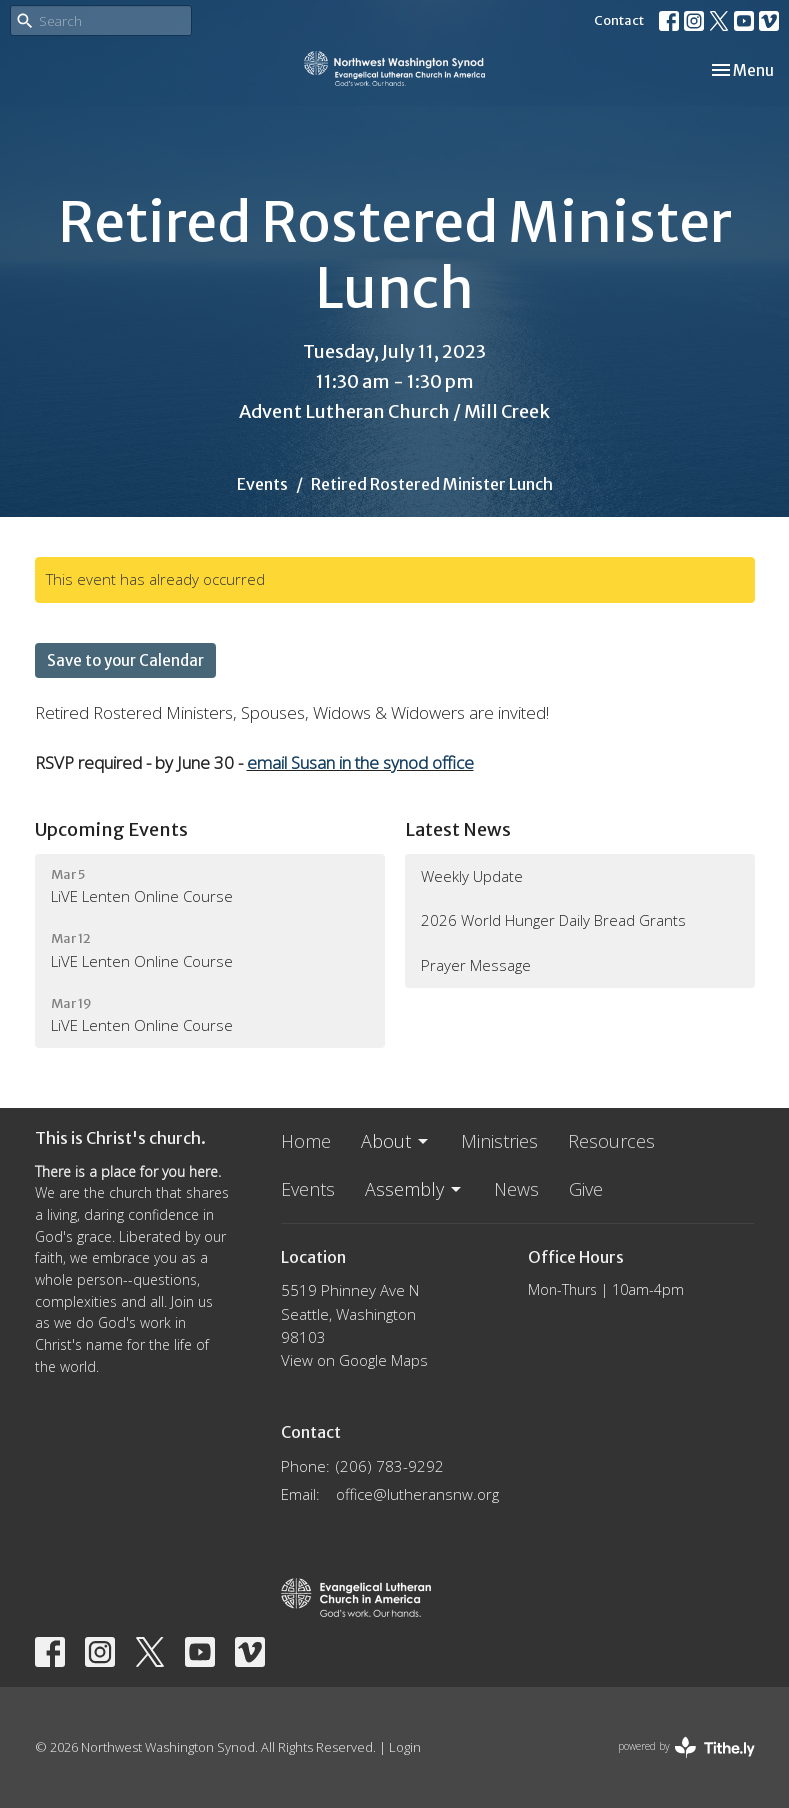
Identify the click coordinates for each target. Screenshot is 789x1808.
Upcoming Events (111, 829)
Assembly (414, 1189)
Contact (619, 20)
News (516, 1189)
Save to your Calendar (125, 660)
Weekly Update (472, 876)
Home (306, 1141)
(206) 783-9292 (390, 1466)
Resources (611, 1141)
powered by (686, 1747)
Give (586, 1189)
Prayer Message (476, 965)
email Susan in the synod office (360, 762)
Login (405, 1747)
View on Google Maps (354, 1360)
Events (262, 484)
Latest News (458, 829)
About (396, 1141)
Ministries (499, 1141)
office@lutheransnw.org (417, 1494)
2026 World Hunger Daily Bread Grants (553, 920)
